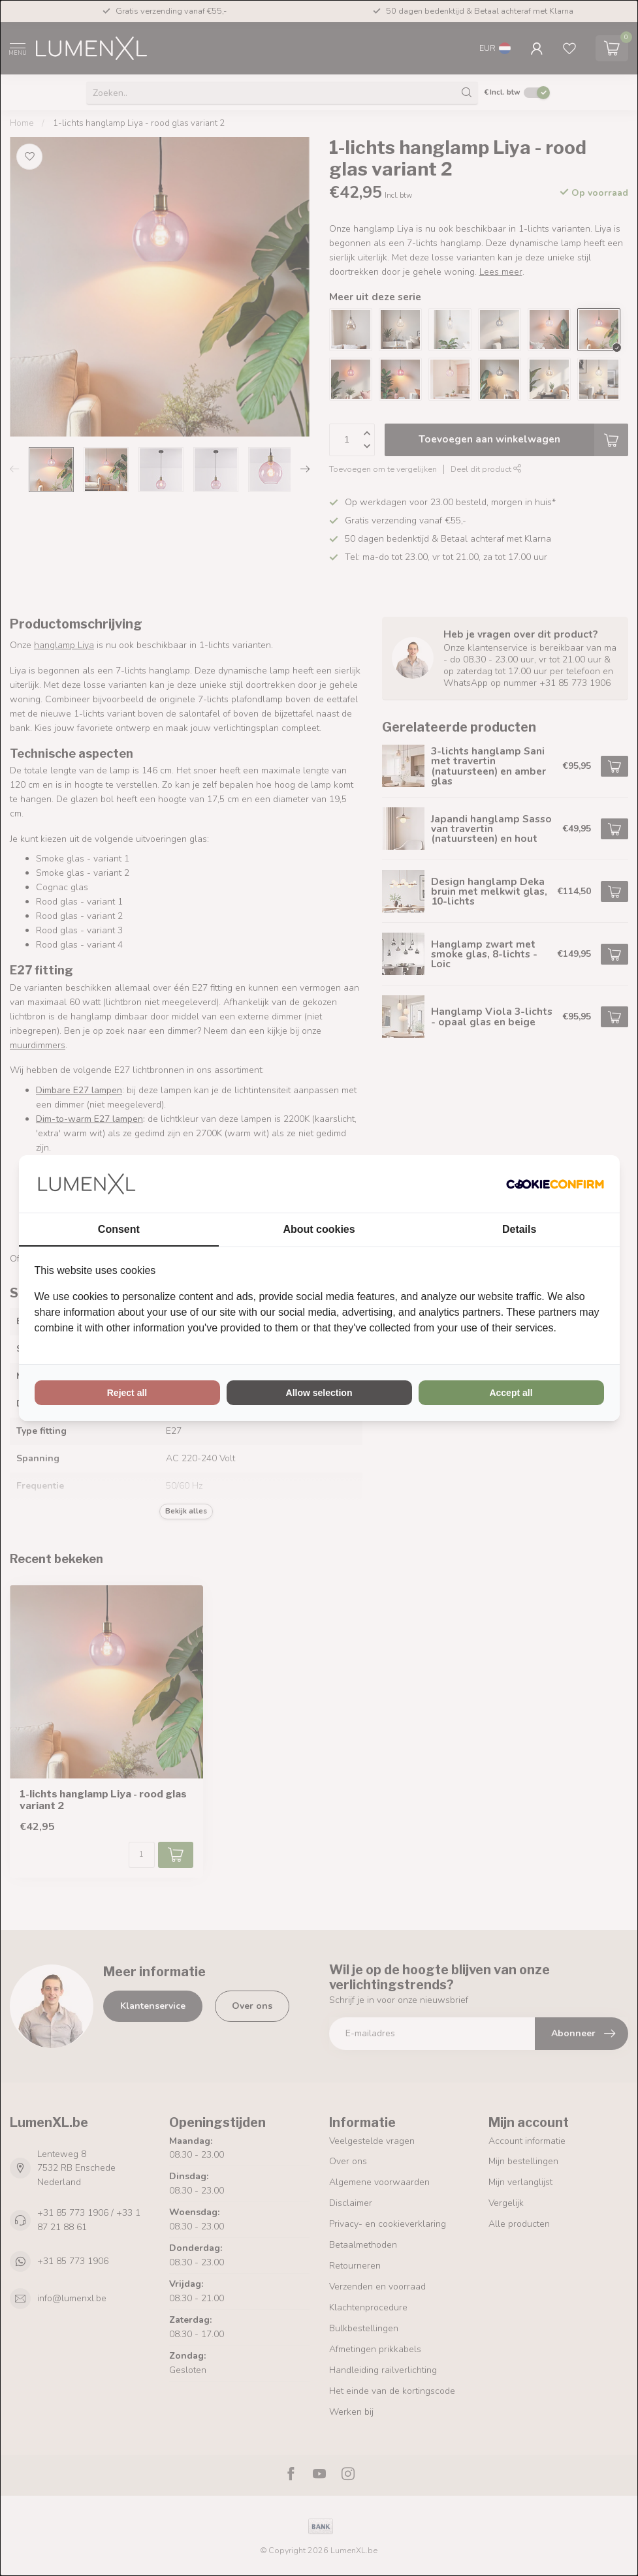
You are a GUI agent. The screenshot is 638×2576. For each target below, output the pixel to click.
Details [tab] (519, 1229)
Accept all (510, 1393)
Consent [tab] (119, 1229)
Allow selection (319, 1393)
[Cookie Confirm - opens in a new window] (555, 1184)
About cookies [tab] (319, 1229)
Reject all (127, 1393)
